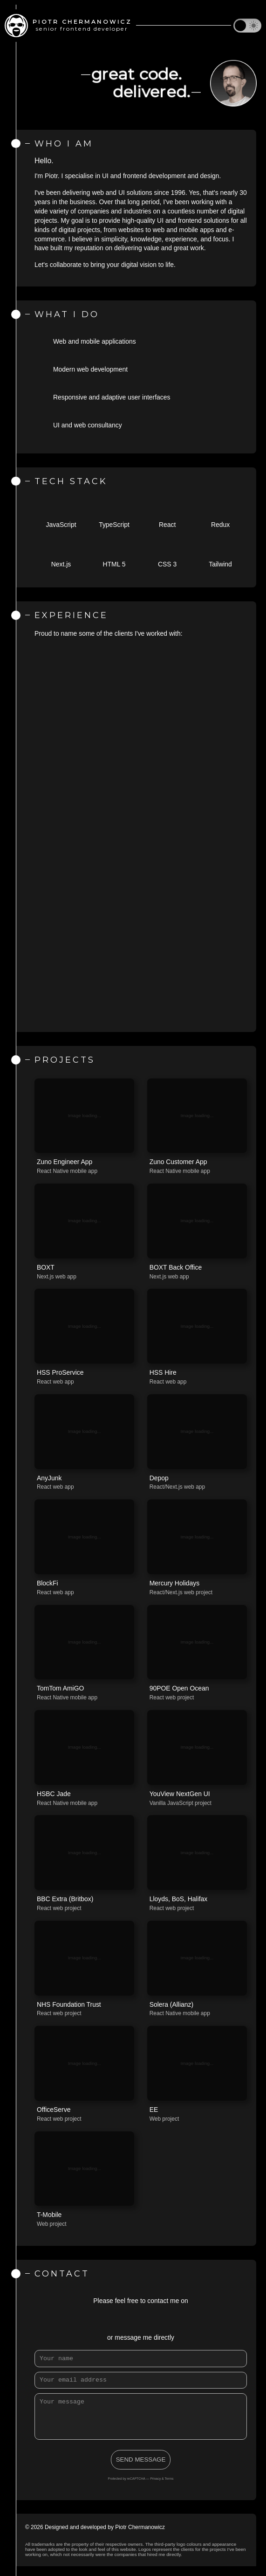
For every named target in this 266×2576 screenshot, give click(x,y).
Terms (169, 2487)
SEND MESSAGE (141, 2468)
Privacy (155, 2487)
